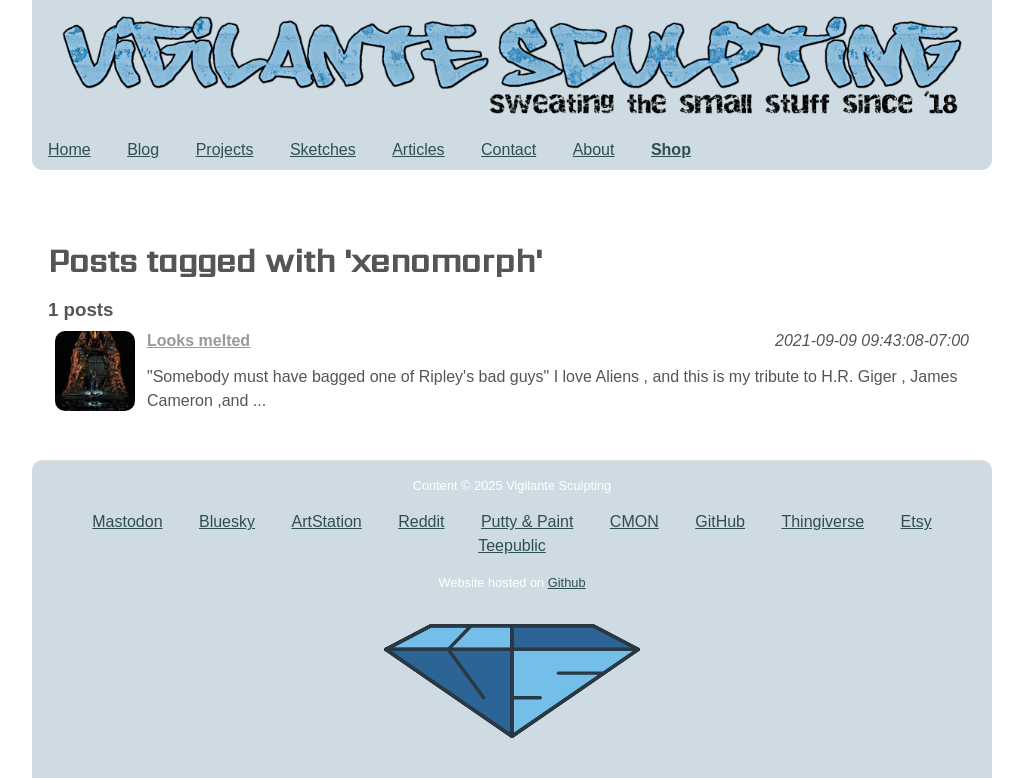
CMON (634, 521)
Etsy (916, 521)
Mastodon (127, 521)
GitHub (720, 521)
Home (69, 149)
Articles (418, 149)
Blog (143, 149)
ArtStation (326, 521)
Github (567, 582)
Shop (671, 149)
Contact (508, 149)
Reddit (421, 521)
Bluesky (227, 521)
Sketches (323, 149)
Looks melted (198, 340)
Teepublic (512, 545)
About (594, 149)
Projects (225, 149)
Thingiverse (822, 521)
